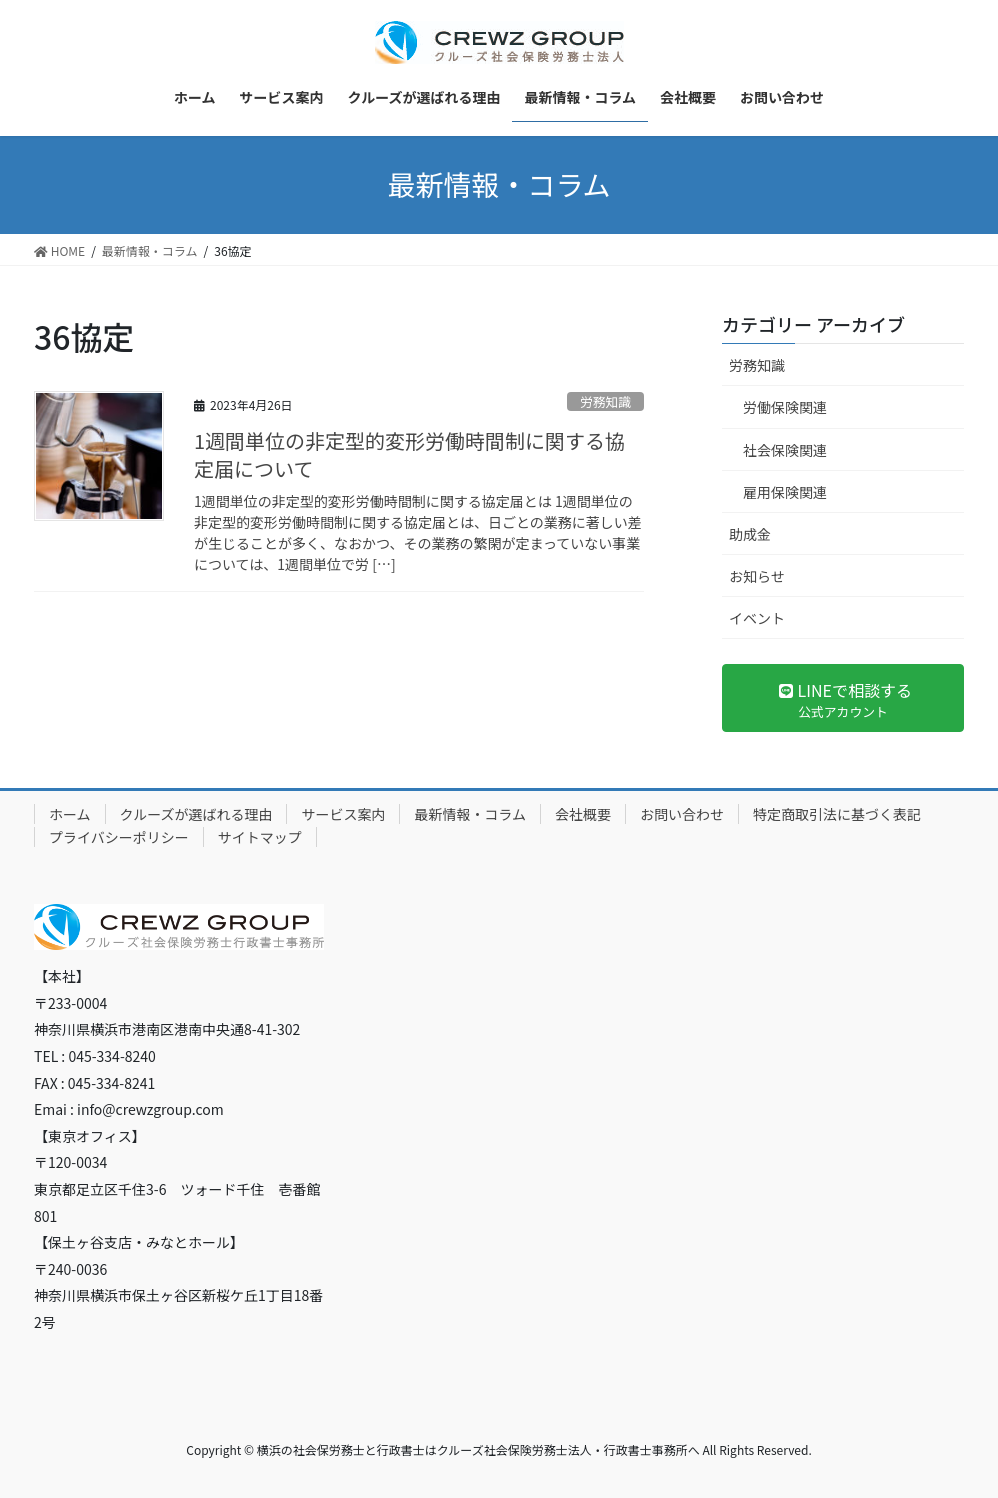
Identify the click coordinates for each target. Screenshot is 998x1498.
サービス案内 (343, 814)
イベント (757, 618)
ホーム (70, 814)
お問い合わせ (682, 814)
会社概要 (583, 814)
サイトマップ (260, 837)
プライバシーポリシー (119, 837)
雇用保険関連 (785, 492)
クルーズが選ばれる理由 (196, 814)
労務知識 (605, 401)
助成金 (750, 534)
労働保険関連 (785, 407)
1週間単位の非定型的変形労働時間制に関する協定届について (409, 454)
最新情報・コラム (470, 814)
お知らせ (757, 576)
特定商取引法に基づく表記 (837, 814)
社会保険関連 (785, 450)
